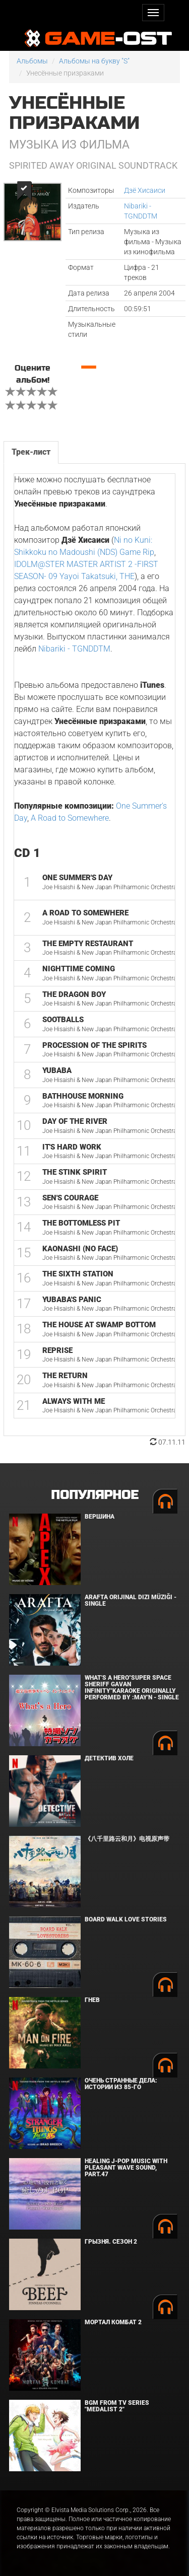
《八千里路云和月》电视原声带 (127, 1838)
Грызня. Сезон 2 (111, 2241)
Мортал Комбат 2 (113, 2322)
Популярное (94, 1495)
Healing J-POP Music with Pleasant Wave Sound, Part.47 (126, 2168)
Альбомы (32, 61)
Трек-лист (31, 452)
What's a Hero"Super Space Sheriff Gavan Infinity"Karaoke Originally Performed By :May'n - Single (132, 1687)
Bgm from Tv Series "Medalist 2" (117, 2406)
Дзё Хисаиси (144, 190)
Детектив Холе (109, 1758)
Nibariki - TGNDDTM (74, 649)
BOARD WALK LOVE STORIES (126, 1919)
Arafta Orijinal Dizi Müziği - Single (130, 1600)
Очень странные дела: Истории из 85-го (121, 2084)
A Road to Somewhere (70, 818)
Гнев (92, 1999)
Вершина (99, 1516)
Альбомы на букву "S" (94, 61)
